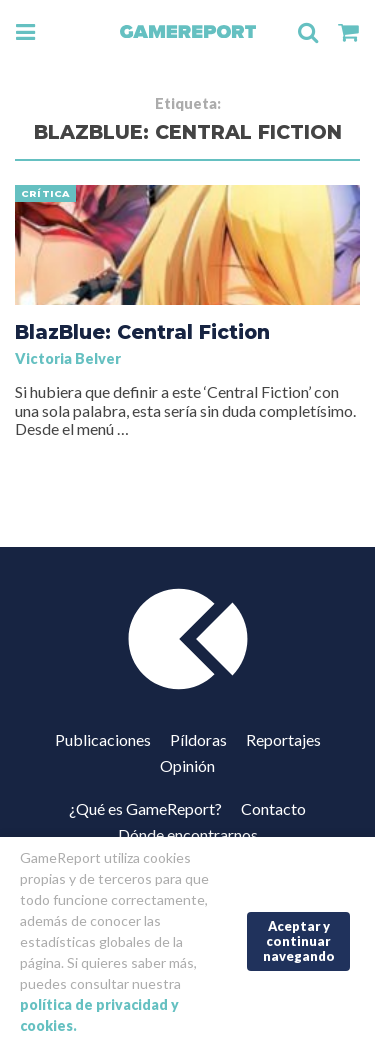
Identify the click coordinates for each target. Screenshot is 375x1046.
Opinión (187, 765)
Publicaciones (103, 739)
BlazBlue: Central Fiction (142, 332)
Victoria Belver (68, 358)
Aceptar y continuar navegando (299, 940)
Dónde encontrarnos (188, 834)
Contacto (273, 808)
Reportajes (283, 739)
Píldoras (198, 739)
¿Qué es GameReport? (145, 808)
